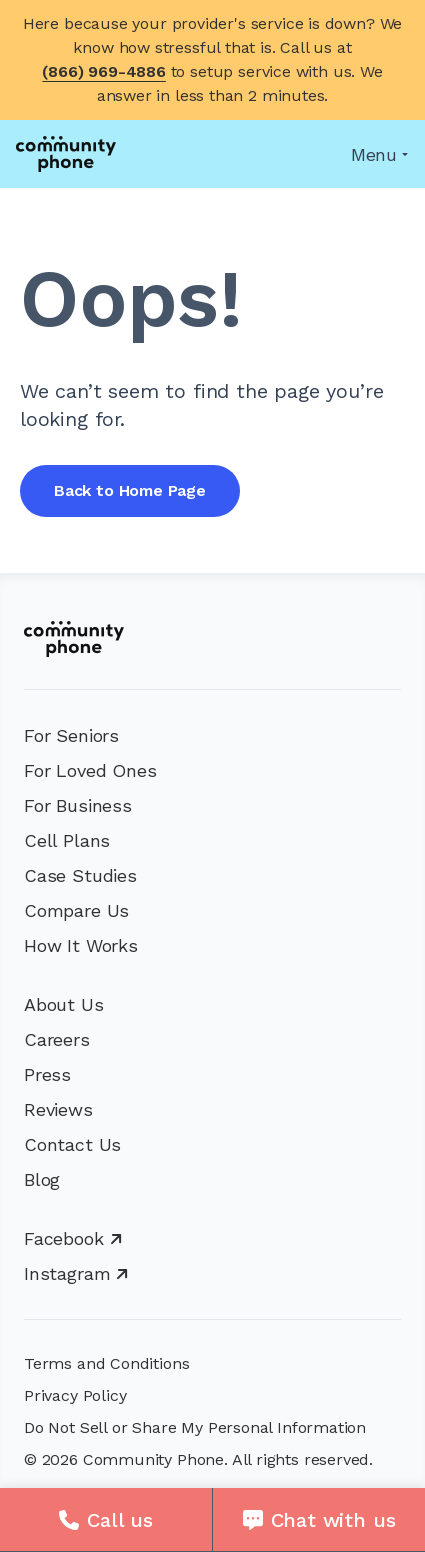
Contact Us (72, 1144)
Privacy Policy (75, 1395)
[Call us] (106, 1520)
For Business (78, 805)
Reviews (58, 1109)
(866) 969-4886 (103, 71)
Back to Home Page (130, 490)
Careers (57, 1039)
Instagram (76, 1273)
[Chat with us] (319, 1520)
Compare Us (76, 910)
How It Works (81, 945)
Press (47, 1074)
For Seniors (71, 735)
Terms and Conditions (106, 1363)
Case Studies (80, 875)
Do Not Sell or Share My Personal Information (195, 1427)
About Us (64, 1004)
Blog (42, 1179)
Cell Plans (67, 840)
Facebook (73, 1238)
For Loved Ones (90, 770)
